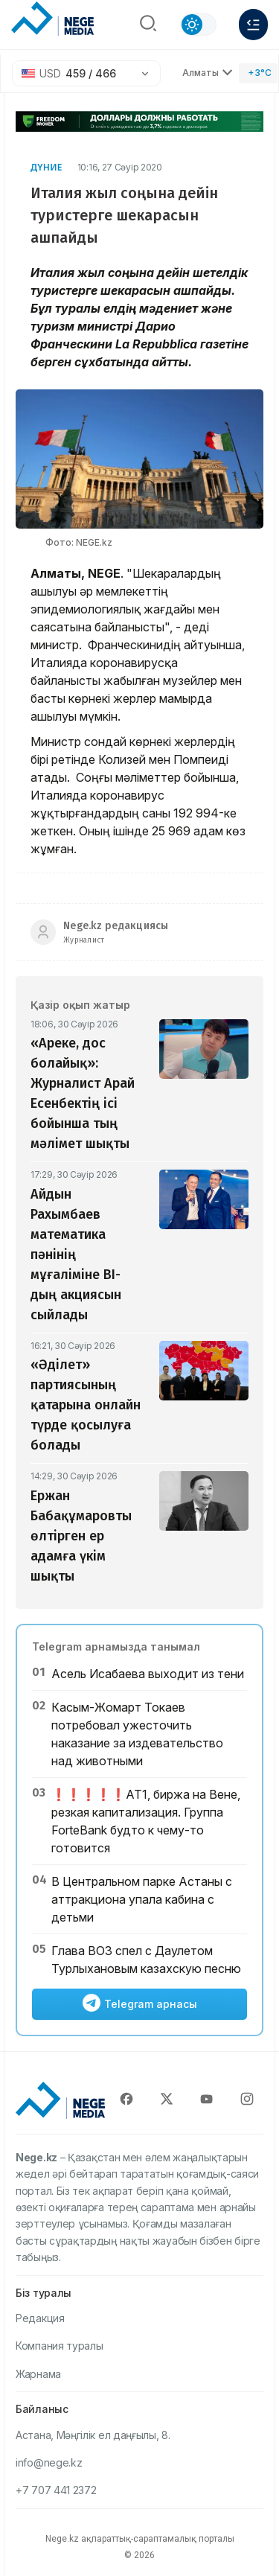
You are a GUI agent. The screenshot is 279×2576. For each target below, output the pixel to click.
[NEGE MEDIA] (52, 20)
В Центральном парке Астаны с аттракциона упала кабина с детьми (141, 1899)
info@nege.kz (49, 2462)
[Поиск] (148, 24)
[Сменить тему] (198, 24)
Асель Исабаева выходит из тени (147, 1673)
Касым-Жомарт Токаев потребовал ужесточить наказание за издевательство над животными (137, 1734)
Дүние (46, 167)
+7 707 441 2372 (56, 2490)
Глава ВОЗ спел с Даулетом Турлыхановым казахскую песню (146, 1959)
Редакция (40, 2318)
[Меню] (253, 24)
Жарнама (38, 2374)
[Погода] (258, 73)
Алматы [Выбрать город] (207, 72)
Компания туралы (59, 2345)
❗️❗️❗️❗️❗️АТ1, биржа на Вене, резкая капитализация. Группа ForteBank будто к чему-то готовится (145, 1821)
